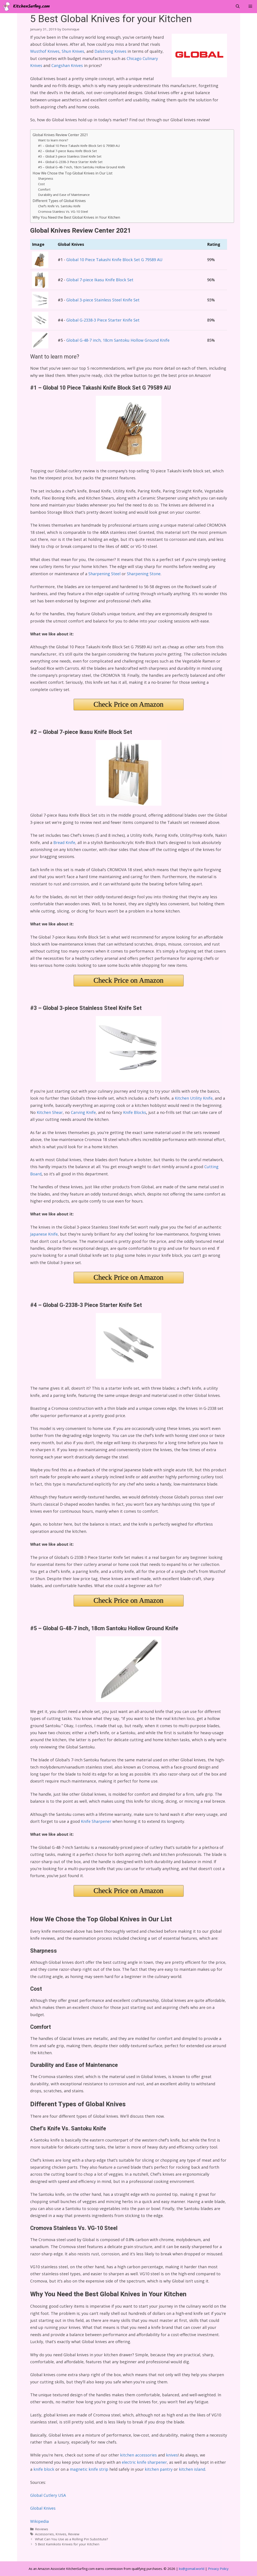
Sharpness (45, 178)
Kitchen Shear (50, 1112)
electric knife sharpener (144, 2462)
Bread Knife (64, 842)
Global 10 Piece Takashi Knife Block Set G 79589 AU (114, 259)
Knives (61, 2534)
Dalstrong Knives (110, 51)
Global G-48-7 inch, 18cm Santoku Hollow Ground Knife (118, 340)
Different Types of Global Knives (59, 200)
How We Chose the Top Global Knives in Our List (72, 173)
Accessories (44, 2534)
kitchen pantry (159, 2469)
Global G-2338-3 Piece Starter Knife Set (103, 320)
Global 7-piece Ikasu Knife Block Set (99, 279)
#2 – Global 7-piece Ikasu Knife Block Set (67, 151)
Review (73, 2534)
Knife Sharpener (96, 1821)
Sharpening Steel (104, 573)
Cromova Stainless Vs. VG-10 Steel (63, 211)
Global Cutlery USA (48, 2495)
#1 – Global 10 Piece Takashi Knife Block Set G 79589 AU (79, 145)
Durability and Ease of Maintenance (64, 194)
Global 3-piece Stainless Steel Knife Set (103, 299)
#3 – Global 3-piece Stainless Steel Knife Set (69, 156)
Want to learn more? (53, 140)
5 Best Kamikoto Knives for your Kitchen (67, 2544)
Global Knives (43, 2508)
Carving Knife (83, 1112)
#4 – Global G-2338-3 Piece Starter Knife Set (70, 162)
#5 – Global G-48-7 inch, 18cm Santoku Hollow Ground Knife (81, 167)
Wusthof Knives (44, 51)
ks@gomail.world (191, 2568)
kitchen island (192, 2469)
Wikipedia (39, 2521)
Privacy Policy (218, 2568)
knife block (43, 2469)
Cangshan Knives (67, 65)
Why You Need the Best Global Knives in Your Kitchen (76, 217)
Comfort (44, 189)
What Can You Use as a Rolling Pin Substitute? (71, 2539)
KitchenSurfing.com (31, 6)
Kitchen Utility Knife (194, 1098)
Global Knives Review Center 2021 (60, 134)
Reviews (41, 2529)
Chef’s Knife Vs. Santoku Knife (59, 206)
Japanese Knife (44, 1234)
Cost (41, 184)
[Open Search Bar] (237, 6)
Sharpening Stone (144, 573)
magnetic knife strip (89, 2469)
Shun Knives (73, 51)
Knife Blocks (134, 1112)
